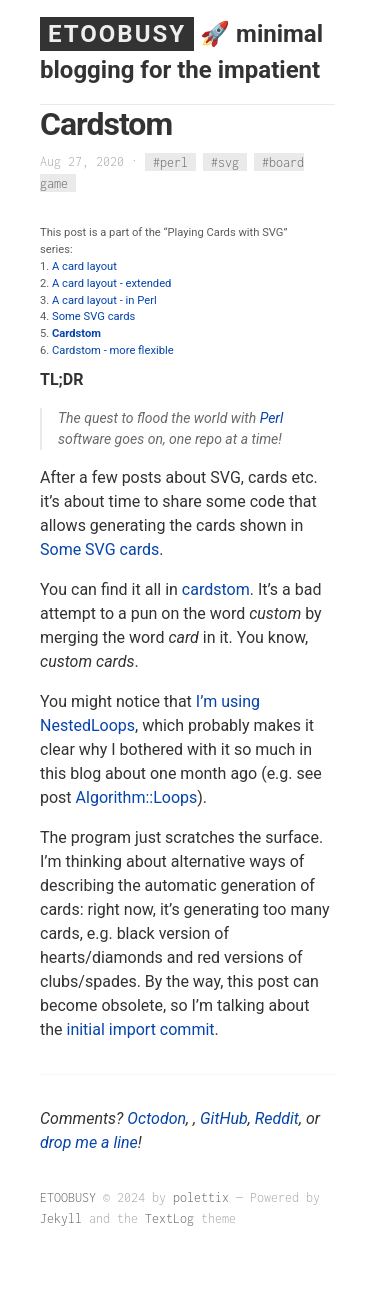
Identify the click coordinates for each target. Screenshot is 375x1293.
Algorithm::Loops (137, 797)
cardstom (216, 589)
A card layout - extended (111, 283)
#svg (225, 161)
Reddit (277, 1118)
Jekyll (61, 1218)
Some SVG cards (93, 316)
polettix (201, 1197)
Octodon (156, 1118)
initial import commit (141, 1029)
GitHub (224, 1118)
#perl (170, 161)
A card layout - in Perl (104, 300)
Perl (272, 418)
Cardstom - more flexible (113, 350)
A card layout (84, 266)
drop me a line (89, 1142)
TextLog (169, 1218)
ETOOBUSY (117, 34)
